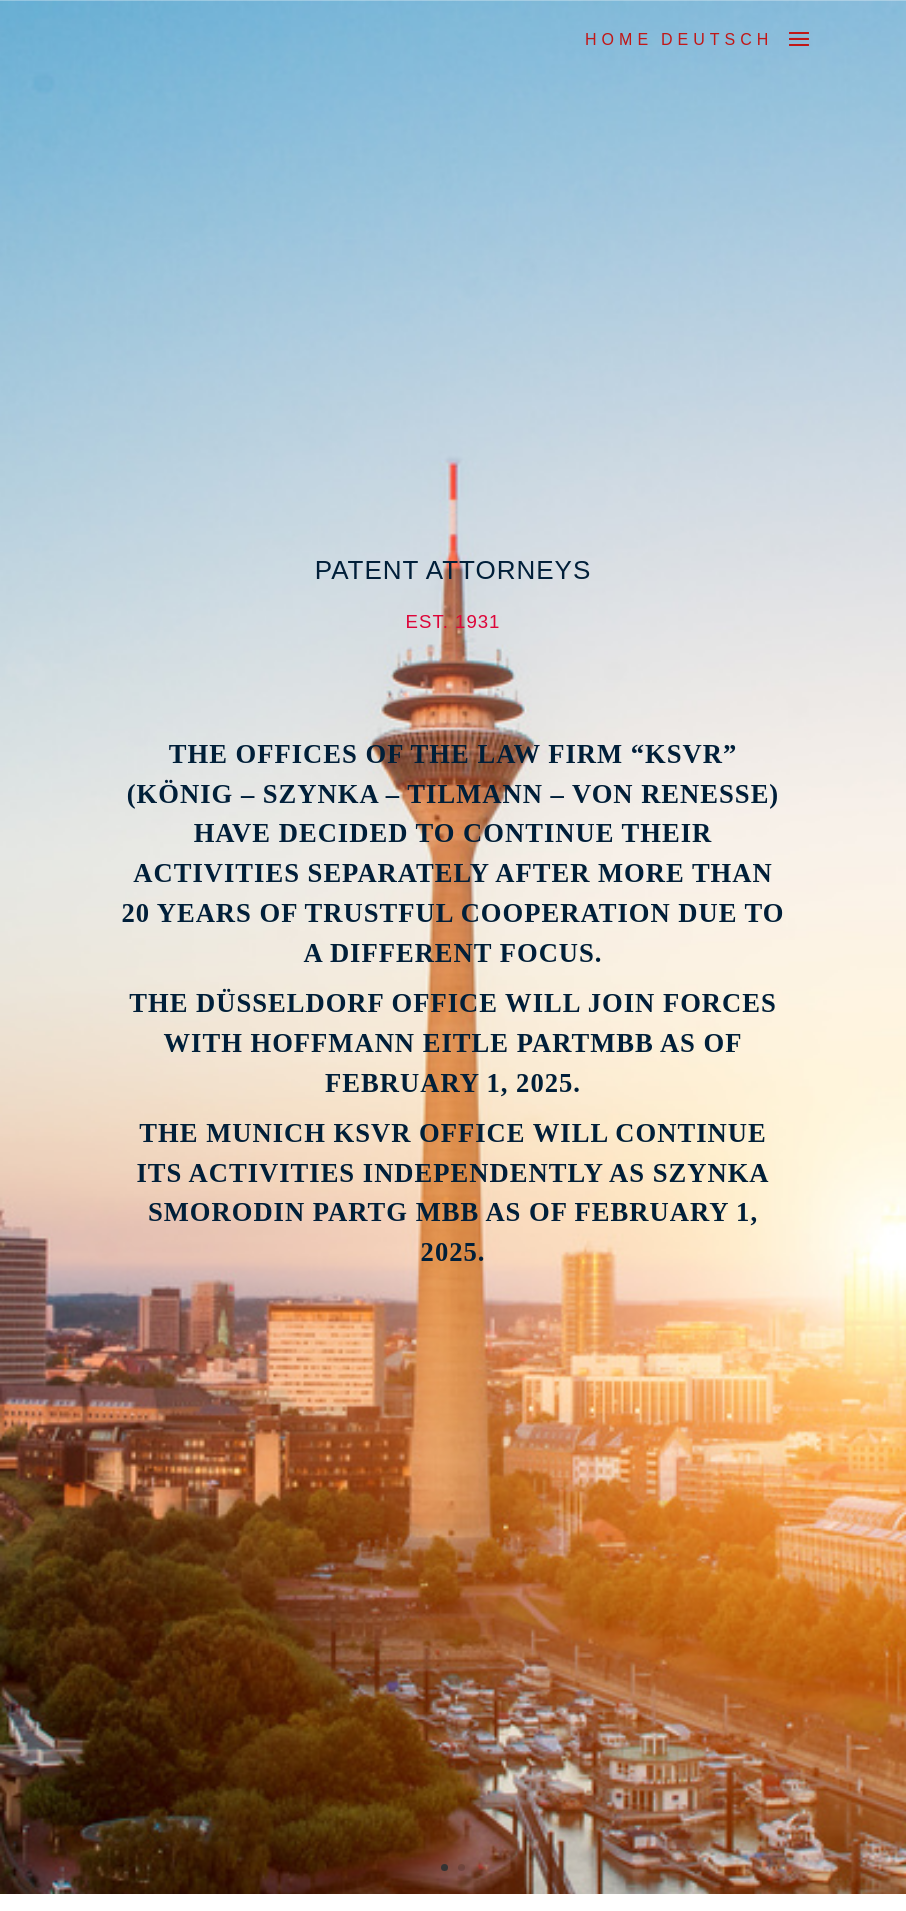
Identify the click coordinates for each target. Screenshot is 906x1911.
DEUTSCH (717, 39)
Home (619, 39)
